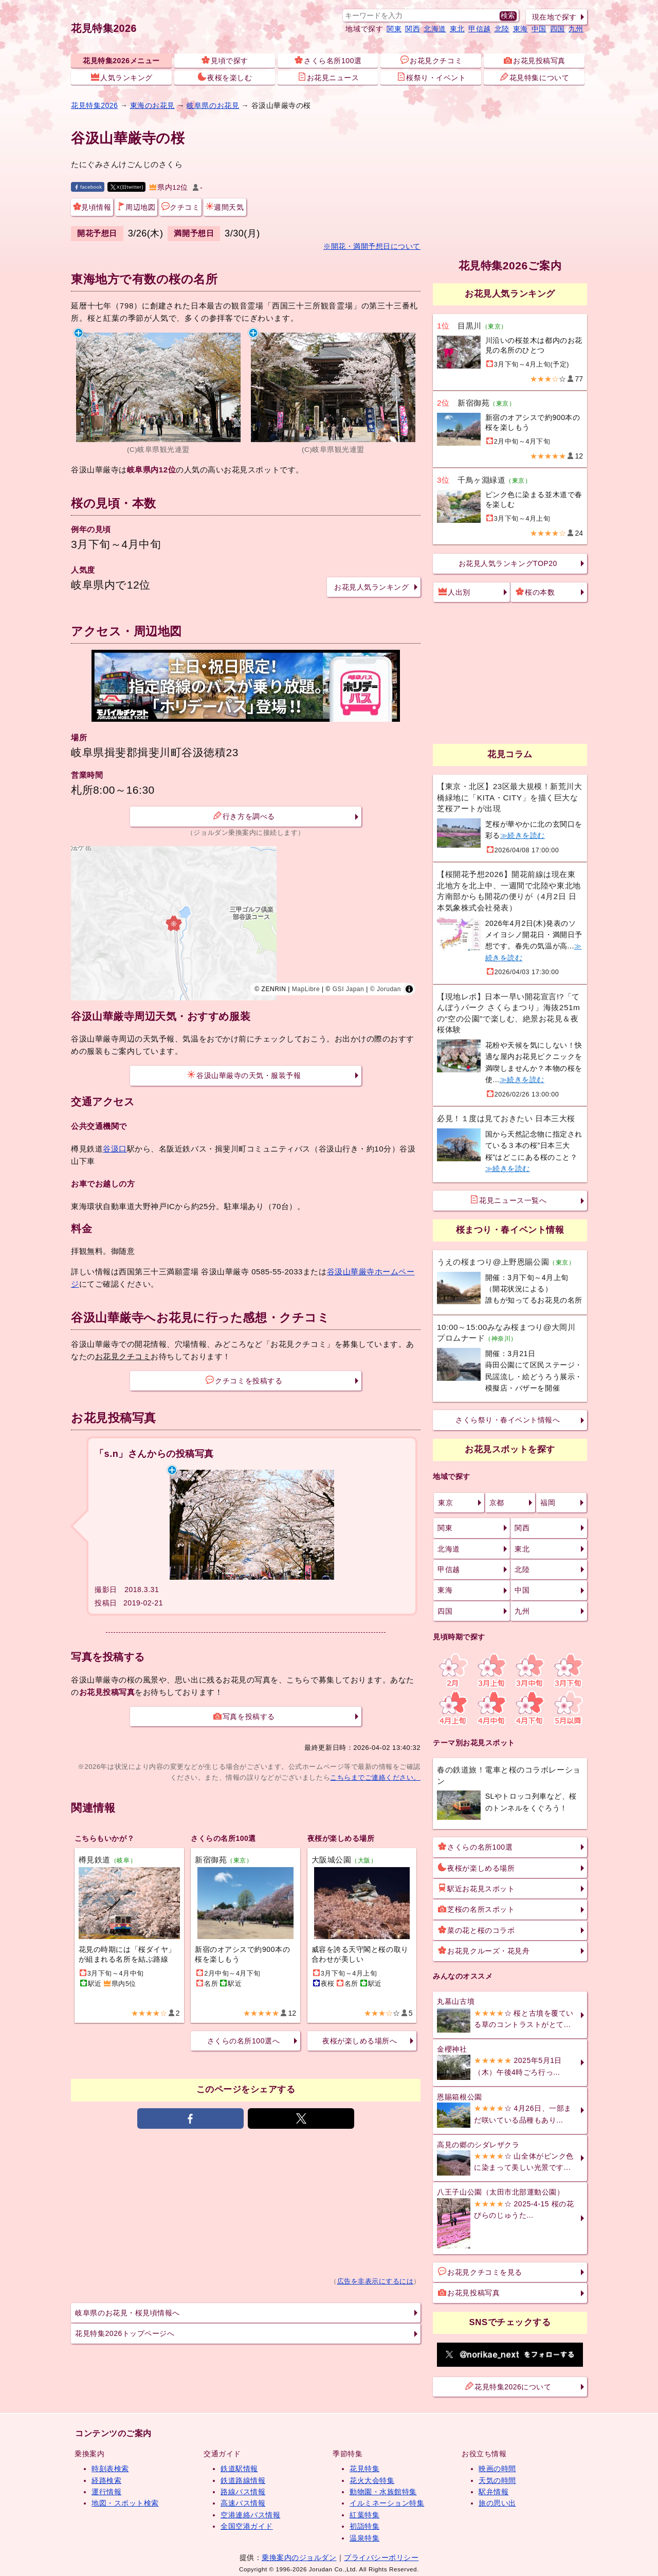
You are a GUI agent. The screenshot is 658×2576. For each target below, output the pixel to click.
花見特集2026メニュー (121, 61)
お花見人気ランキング (371, 587)
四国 (557, 29)
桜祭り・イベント (431, 77)
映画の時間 (497, 2468)
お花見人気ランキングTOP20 (508, 563)
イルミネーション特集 (387, 2503)
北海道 (435, 29)
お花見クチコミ (431, 60)
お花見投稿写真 (534, 60)
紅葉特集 (364, 2515)
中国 (539, 29)
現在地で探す (554, 17)
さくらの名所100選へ (243, 2041)
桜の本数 (535, 591)
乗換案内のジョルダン (299, 2557)
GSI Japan (348, 989)
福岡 (547, 1503)
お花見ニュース (328, 77)
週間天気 (225, 206)
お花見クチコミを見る (480, 2271)
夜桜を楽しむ (225, 77)
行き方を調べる (244, 815)
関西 (412, 29)
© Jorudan (385, 989)
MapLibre (306, 989)
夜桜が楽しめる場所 (476, 1867)
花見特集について (534, 77)
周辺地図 (136, 206)
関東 (394, 29)
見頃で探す (225, 60)
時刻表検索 (110, 2468)
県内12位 (169, 187)
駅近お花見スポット (476, 1888)
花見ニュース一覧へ (508, 1199)
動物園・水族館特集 (383, 2492)
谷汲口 (115, 1148)
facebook (88, 187)
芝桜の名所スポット (476, 1908)
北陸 (502, 29)
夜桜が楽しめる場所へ (359, 2041)
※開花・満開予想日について (372, 246)
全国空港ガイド (247, 2526)
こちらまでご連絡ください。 (375, 1777)
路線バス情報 (243, 2492)
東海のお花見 (152, 105)
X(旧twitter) (127, 187)
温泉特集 (364, 2538)
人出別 (454, 591)
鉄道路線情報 (243, 2480)
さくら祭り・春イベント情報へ (507, 1420)
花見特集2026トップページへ (124, 2333)
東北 (457, 29)
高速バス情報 (243, 2503)
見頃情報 (92, 206)
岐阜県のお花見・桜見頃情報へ (127, 2313)
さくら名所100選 (328, 60)
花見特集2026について (508, 2386)
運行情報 (106, 2492)
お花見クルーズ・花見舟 (483, 1950)
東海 (520, 29)
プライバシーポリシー (381, 2557)
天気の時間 (497, 2480)
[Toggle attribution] (409, 989)
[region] (246, 923)
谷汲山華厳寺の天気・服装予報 (244, 1075)
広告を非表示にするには (375, 2281)
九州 (576, 29)
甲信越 (479, 29)
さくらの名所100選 (475, 1846)
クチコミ (180, 206)
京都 (496, 1503)
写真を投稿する (244, 1716)
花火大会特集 (372, 2480)
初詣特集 (364, 2526)
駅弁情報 (493, 2492)
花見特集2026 (104, 28)
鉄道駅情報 (239, 2468)
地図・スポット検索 (125, 2503)
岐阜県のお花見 (213, 105)
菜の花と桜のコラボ (476, 1929)
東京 (445, 1503)
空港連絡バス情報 (250, 2515)
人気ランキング (122, 77)
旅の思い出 (497, 2503)
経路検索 (106, 2480)
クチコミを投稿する (244, 1380)
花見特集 (364, 2468)
